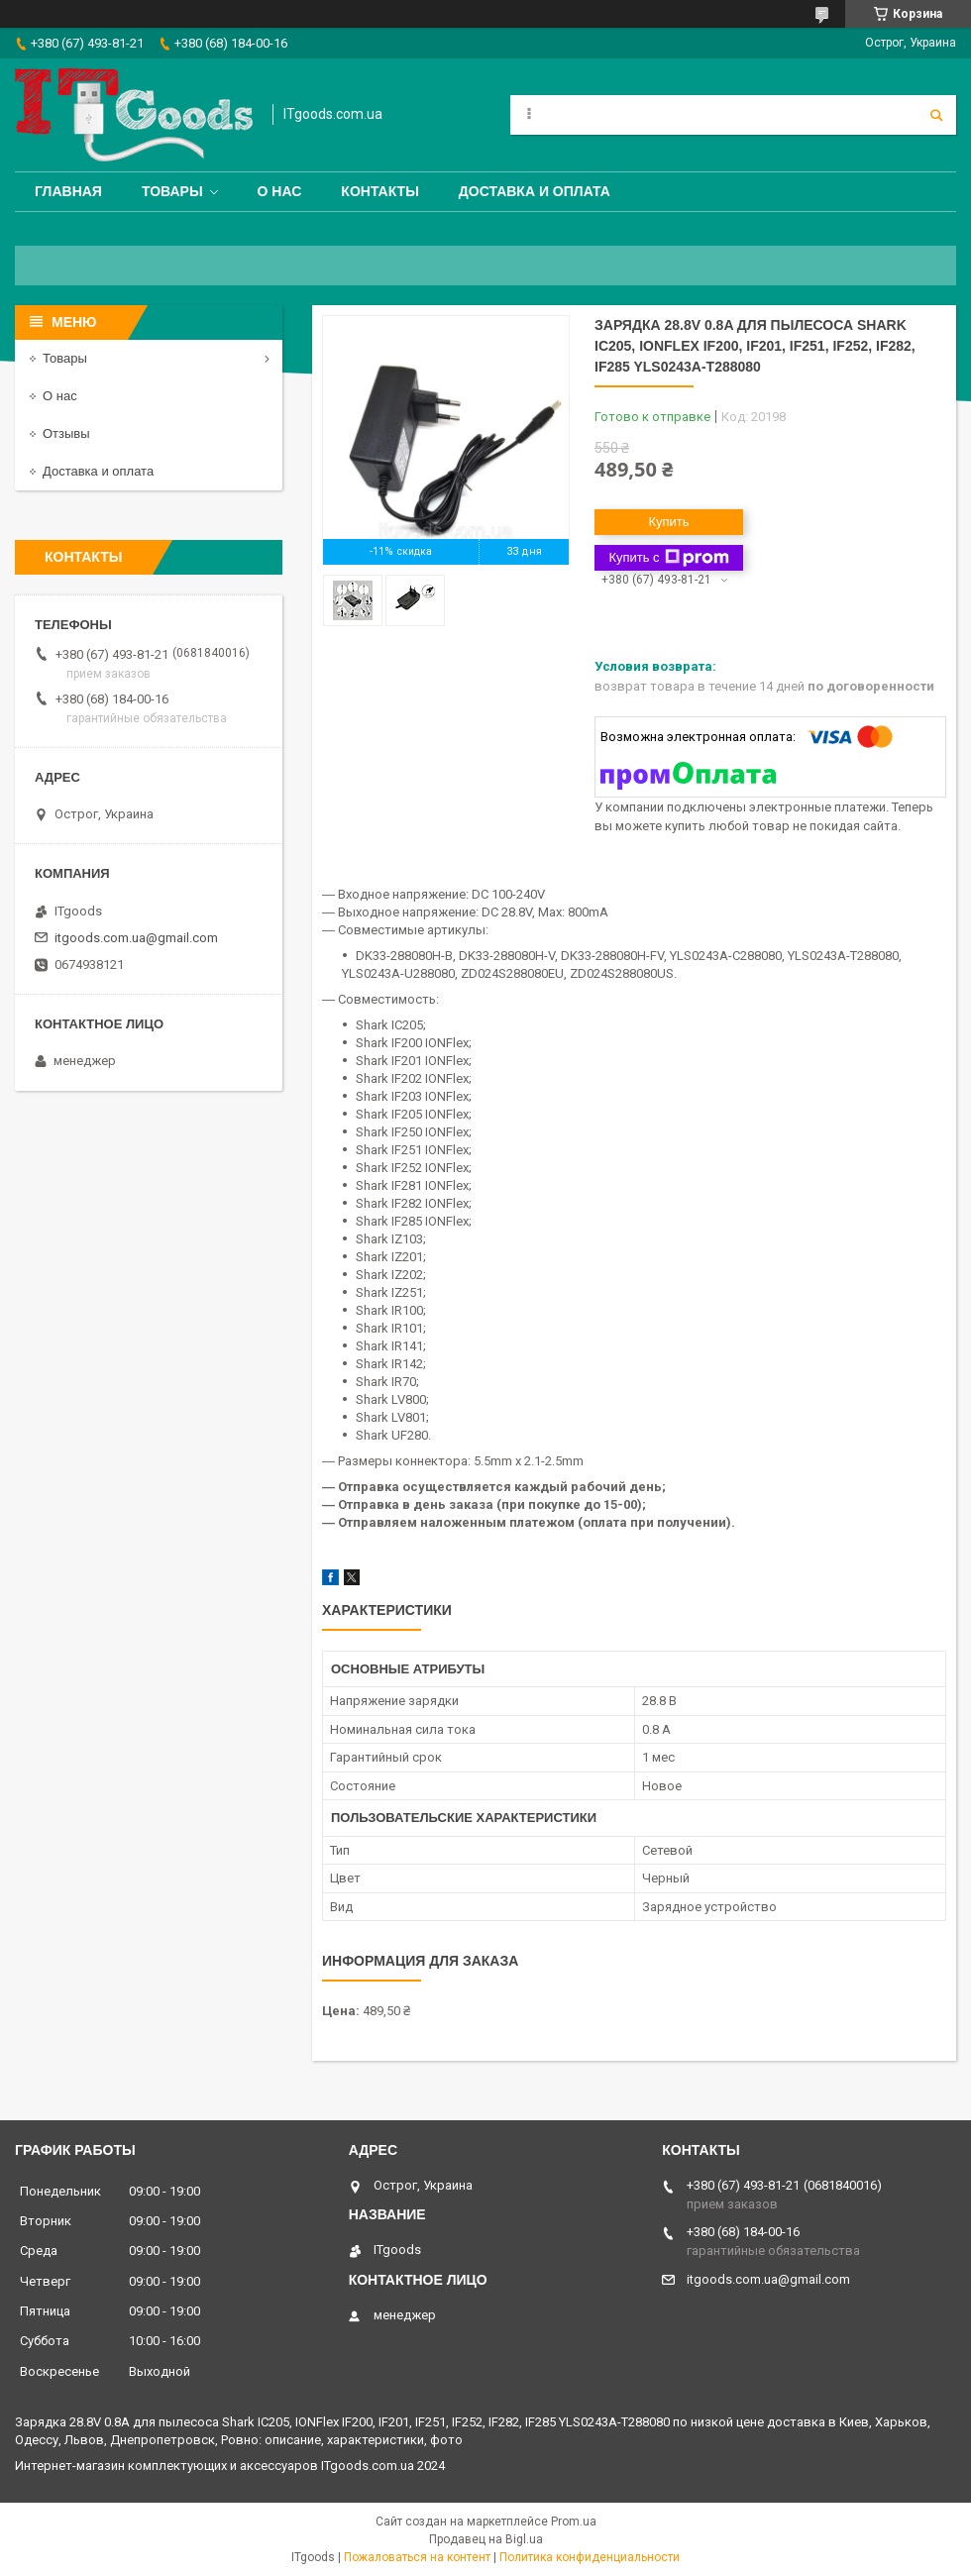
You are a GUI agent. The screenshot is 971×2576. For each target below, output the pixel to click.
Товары (172, 191)
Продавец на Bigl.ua (486, 2539)
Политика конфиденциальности (589, 2557)
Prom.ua (573, 2521)
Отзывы (66, 433)
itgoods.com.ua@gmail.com (136, 937)
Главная (68, 191)
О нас (280, 191)
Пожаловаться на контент (417, 2557)
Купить (668, 521)
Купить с (668, 558)
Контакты (379, 191)
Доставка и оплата (534, 191)
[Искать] (936, 115)
